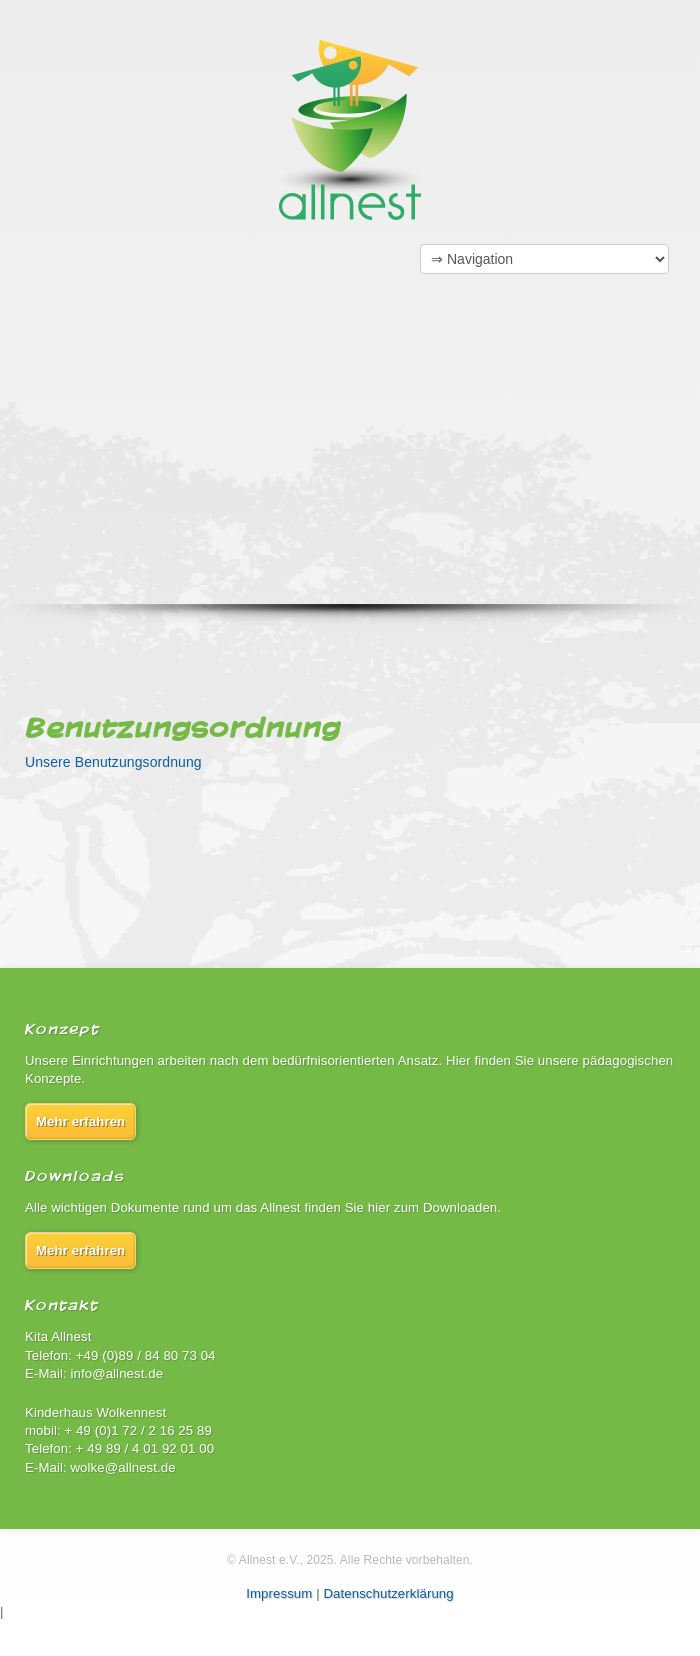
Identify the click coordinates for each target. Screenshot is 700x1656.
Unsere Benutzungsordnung (113, 762)
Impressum (279, 1593)
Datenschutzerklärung (388, 1593)
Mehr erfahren (80, 1121)
